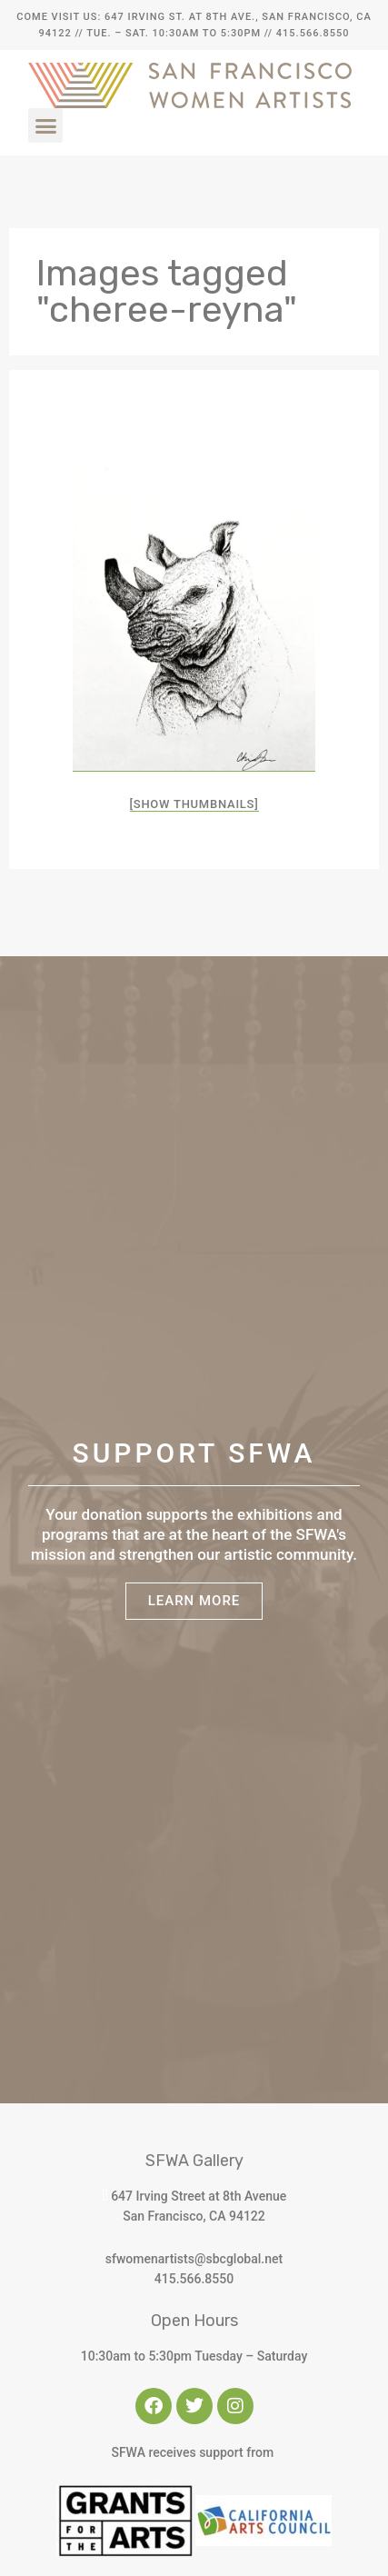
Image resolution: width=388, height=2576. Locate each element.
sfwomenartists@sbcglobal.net (194, 2259)
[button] (45, 125)
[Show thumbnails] (194, 804)
